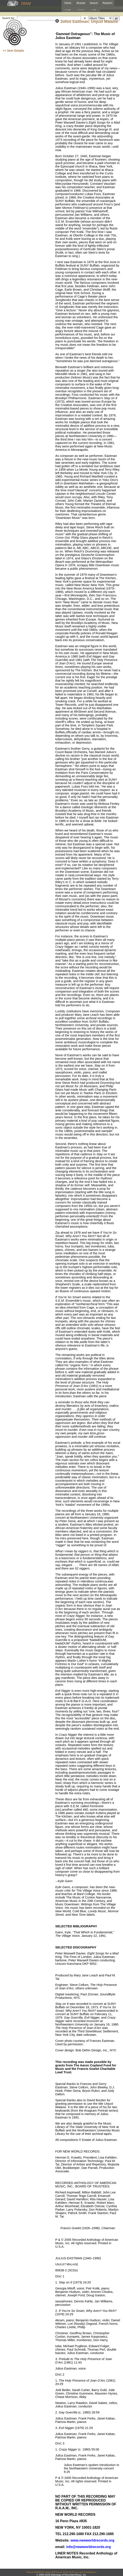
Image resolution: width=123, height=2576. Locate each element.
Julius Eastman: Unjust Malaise (89, 21)
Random (107, 3)
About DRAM (33, 2572)
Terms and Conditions (84, 2572)
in (85, 18)
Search (94, 3)
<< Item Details (13, 50)
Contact (47, 2572)
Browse (81, 3)
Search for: (8, 18)
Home (67, 3)
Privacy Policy (62, 2572)
